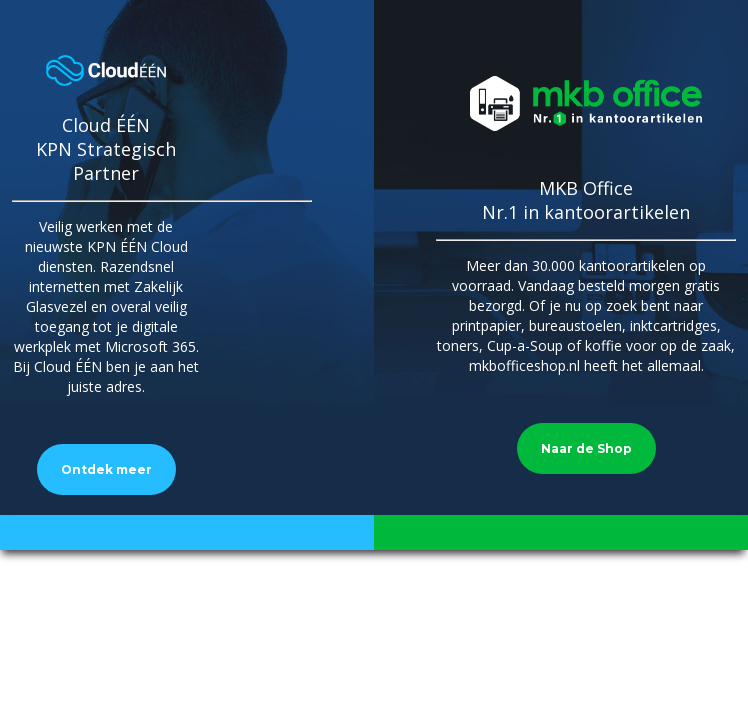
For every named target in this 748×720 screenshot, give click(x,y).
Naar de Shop (586, 448)
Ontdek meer (106, 469)
